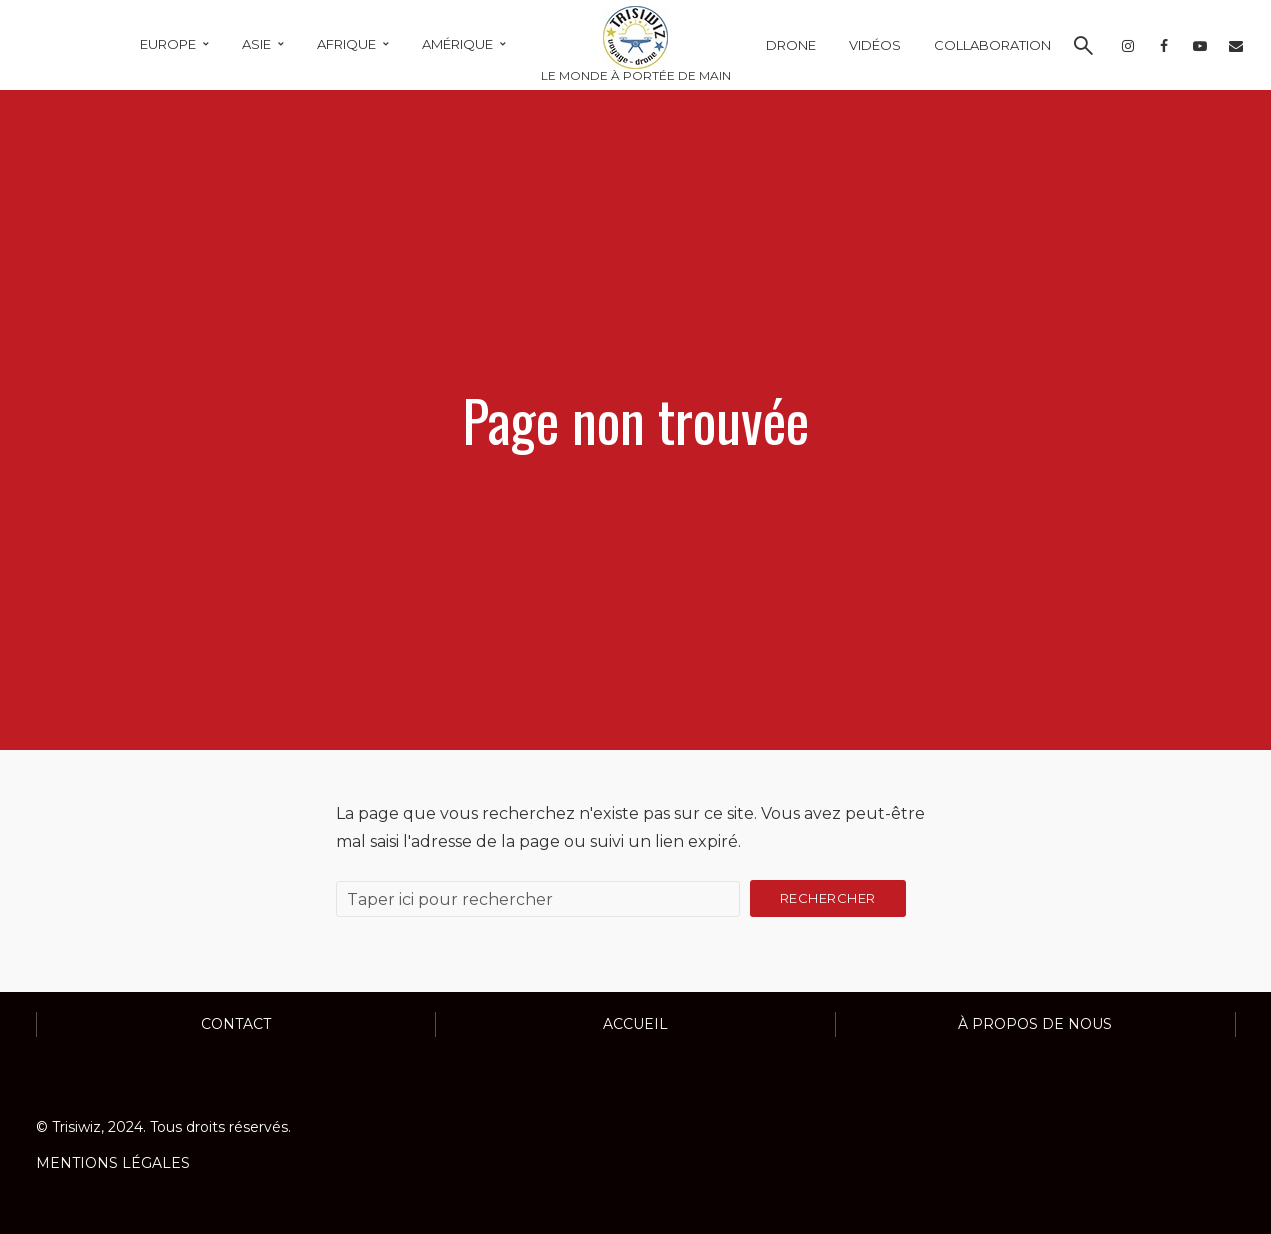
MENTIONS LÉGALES (113, 1163)
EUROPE (168, 44)
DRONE (791, 45)
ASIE (256, 44)
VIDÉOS (875, 45)
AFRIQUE (346, 44)
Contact (236, 1024)
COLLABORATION (992, 45)
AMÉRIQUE (457, 44)
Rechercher (828, 898)
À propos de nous (1035, 1024)
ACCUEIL (635, 1024)
